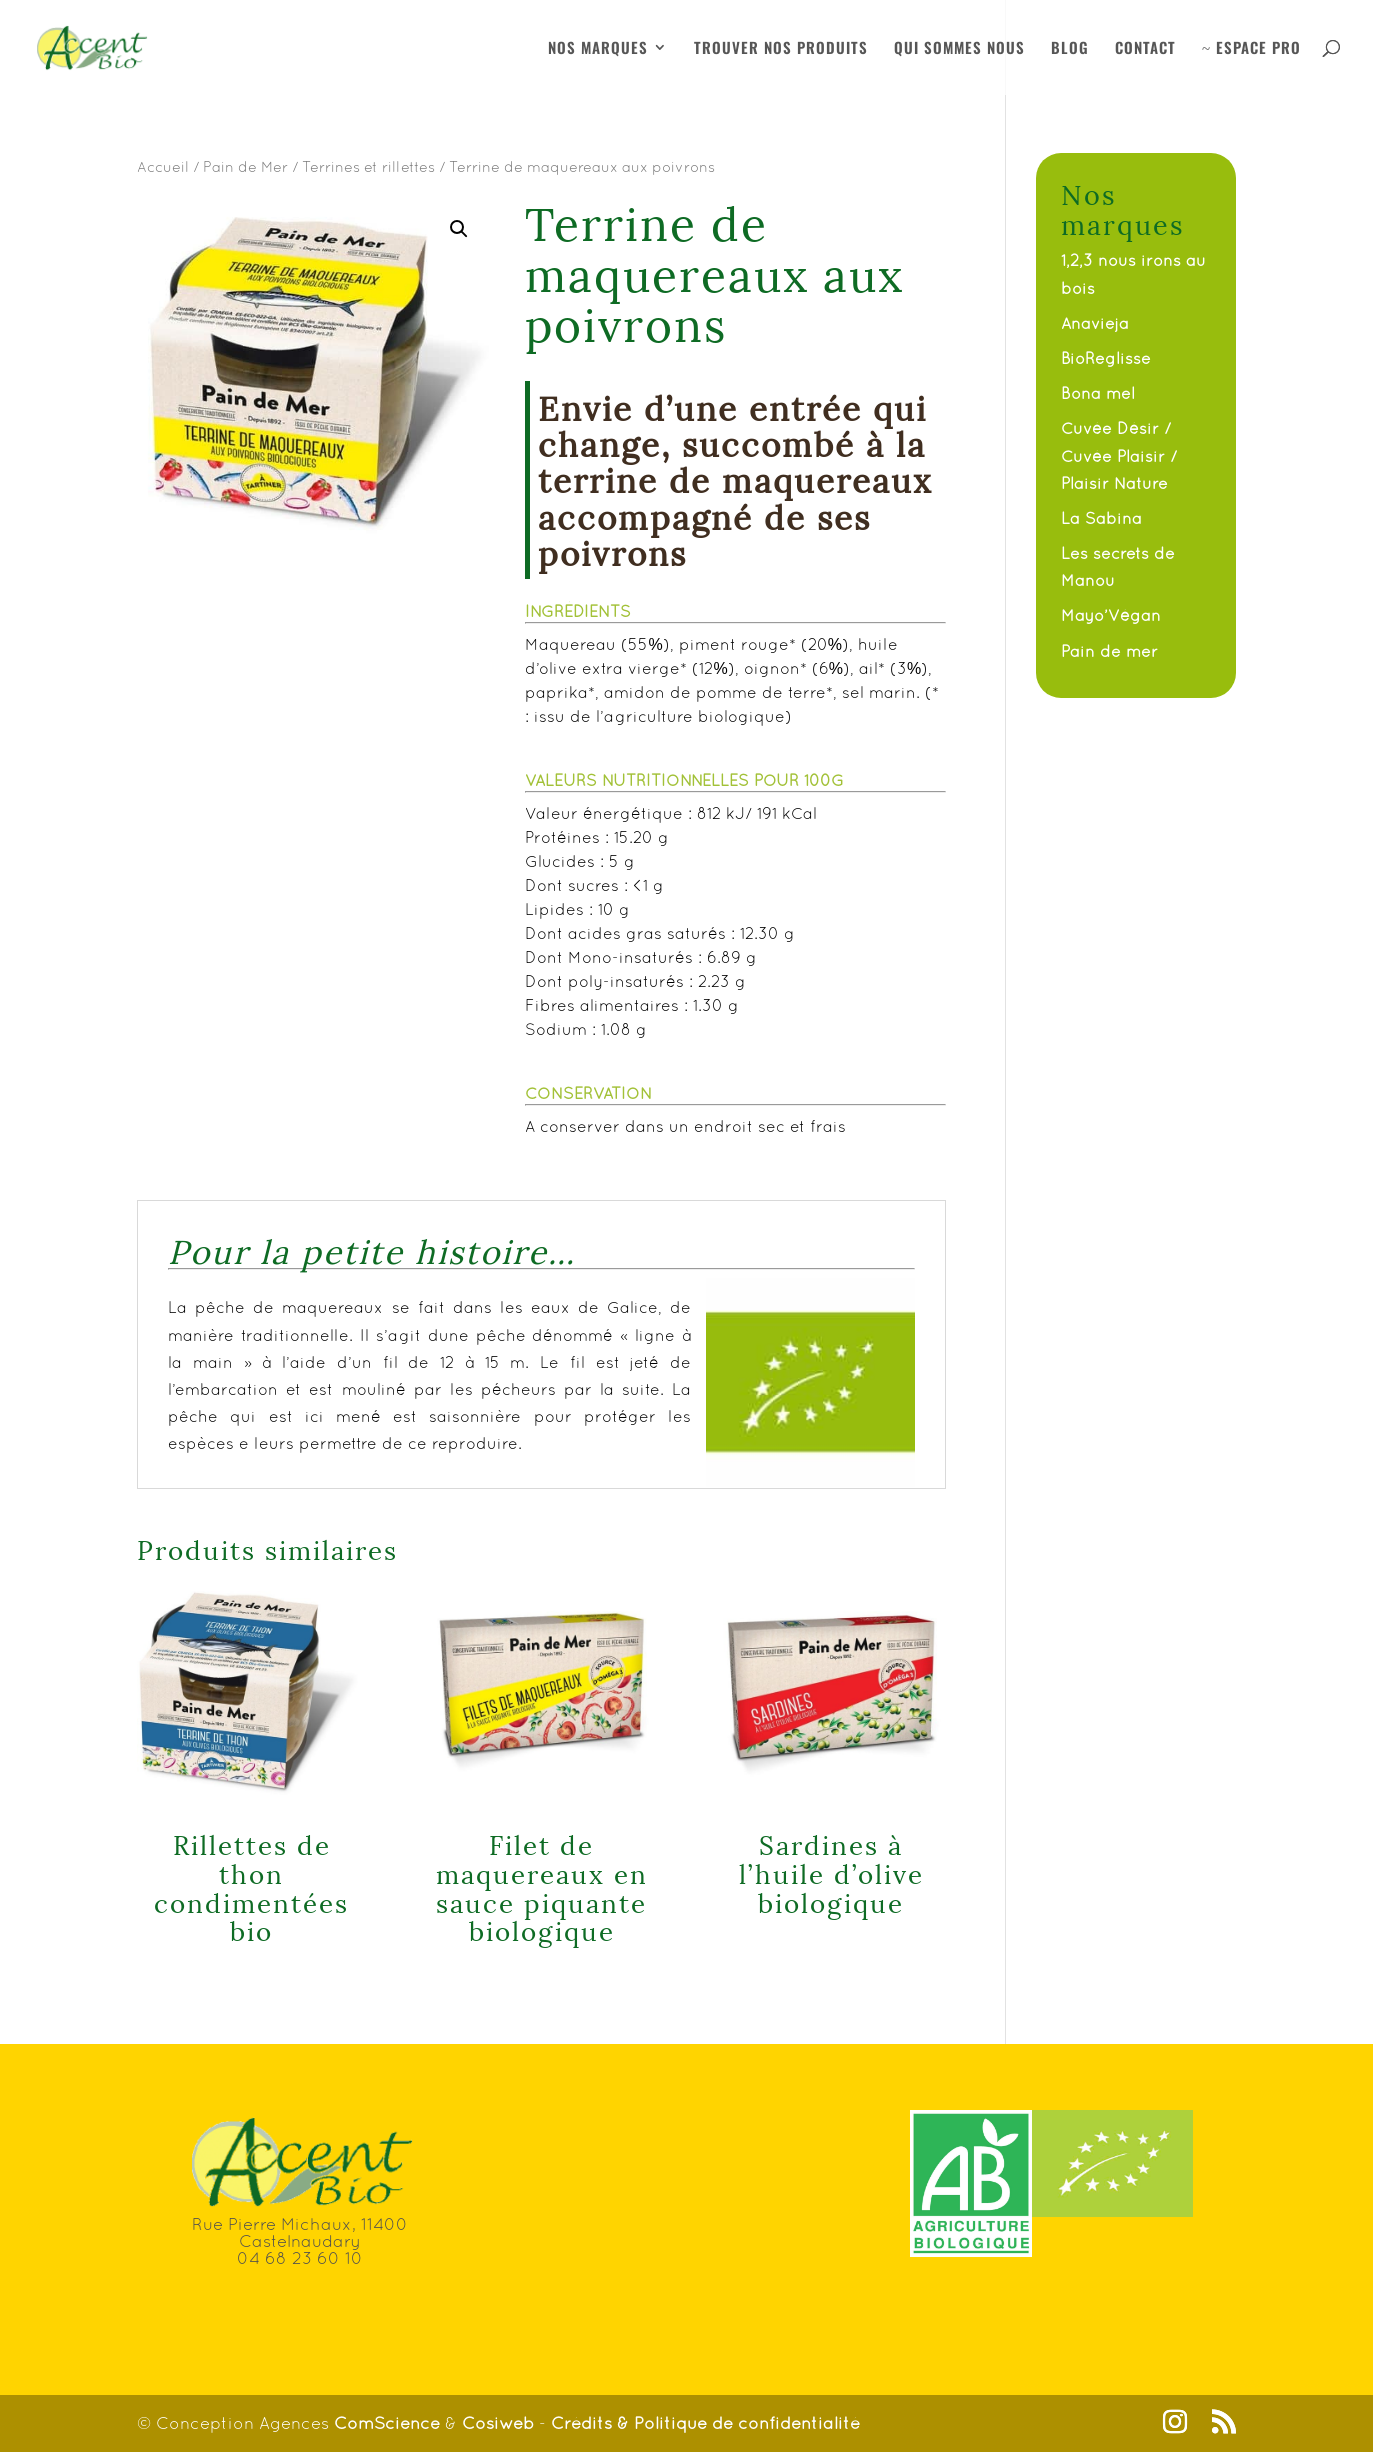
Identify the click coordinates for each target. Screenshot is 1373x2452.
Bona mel (1098, 393)
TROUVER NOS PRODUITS (781, 49)
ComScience (389, 2423)
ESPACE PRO (1251, 49)
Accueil (163, 166)
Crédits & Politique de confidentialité (705, 2423)
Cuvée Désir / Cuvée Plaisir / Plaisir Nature (1119, 455)
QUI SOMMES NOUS (959, 49)
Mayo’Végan (1111, 615)
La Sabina (1101, 518)
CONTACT (1145, 49)
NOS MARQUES (598, 49)
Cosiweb (498, 2423)
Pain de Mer (245, 166)
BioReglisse (1106, 358)
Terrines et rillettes (368, 166)
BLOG (1070, 49)
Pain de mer (1109, 651)
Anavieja (1095, 323)
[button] (459, 229)
